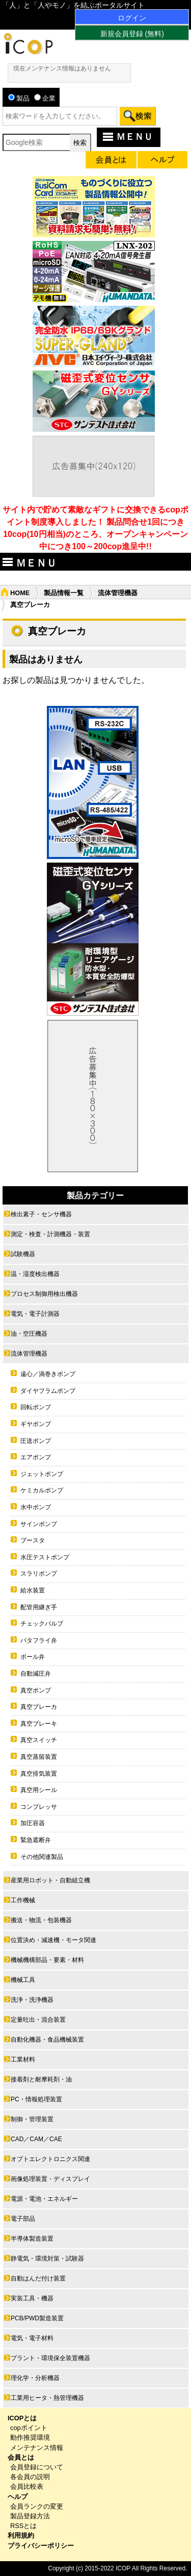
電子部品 (23, 2218)
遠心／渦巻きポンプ (47, 1374)
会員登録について (36, 2467)
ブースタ (32, 1540)
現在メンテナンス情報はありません (62, 68)
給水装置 (32, 1590)
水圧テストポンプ (44, 1557)
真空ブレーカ (38, 1706)
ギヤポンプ (35, 1424)
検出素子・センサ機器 (41, 1214)
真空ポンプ (35, 1690)
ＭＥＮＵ (126, 136)
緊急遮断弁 (35, 1840)
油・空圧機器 (29, 1333)
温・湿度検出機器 (35, 1274)
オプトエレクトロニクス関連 (50, 2159)
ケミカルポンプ (41, 1490)
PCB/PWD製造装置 (37, 2318)
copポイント (28, 2428)
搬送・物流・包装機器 (41, 1920)
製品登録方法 (30, 2516)
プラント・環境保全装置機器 (50, 2358)
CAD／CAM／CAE (36, 2139)
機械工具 (23, 1979)
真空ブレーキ (38, 1723)
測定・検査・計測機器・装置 (50, 1234)
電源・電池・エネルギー (44, 2198)
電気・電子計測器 (35, 1313)
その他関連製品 (41, 1856)
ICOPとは (22, 2418)
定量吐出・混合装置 (38, 2019)
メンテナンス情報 (36, 2447)
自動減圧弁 (35, 1673)
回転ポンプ (35, 1407)
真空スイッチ (38, 1740)
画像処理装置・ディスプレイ (50, 2178)
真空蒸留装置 (38, 1756)
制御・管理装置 (32, 2119)
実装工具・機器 (32, 2298)
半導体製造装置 (32, 2238)
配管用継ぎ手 (38, 1607)
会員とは (21, 2457)
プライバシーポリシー (41, 2545)
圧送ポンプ (35, 1440)
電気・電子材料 (32, 2338)
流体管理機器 (118, 593)
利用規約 (21, 2535)
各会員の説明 (30, 2477)
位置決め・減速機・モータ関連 (53, 1940)
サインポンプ (38, 1524)
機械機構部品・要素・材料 (47, 1960)
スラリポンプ (38, 1573)
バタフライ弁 (38, 1640)
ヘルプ (18, 2496)
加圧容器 (32, 1823)
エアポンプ (35, 1457)
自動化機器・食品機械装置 (47, 2039)
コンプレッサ (38, 1806)
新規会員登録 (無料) (132, 34)
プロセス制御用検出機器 (44, 1293)
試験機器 (23, 1254)
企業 (45, 98)
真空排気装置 (38, 1773)
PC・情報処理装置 (36, 2099)
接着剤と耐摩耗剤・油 (41, 2079)
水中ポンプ (35, 1507)
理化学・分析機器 (35, 2378)
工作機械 (23, 1900)
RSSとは (23, 2526)
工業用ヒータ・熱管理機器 (47, 2397)
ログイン (132, 18)
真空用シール (38, 1790)
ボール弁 (32, 1656)
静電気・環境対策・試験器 (47, 2258)
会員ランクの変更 (36, 2506)
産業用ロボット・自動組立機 (50, 1880)
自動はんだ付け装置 (38, 2278)
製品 (19, 98)
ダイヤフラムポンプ (47, 1390)
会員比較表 (26, 2486)
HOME (20, 593)
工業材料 (23, 2059)
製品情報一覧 (64, 593)
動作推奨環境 (30, 2437)
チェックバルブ (41, 1623)
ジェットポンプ (41, 1474)
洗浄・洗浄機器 (32, 1999)
